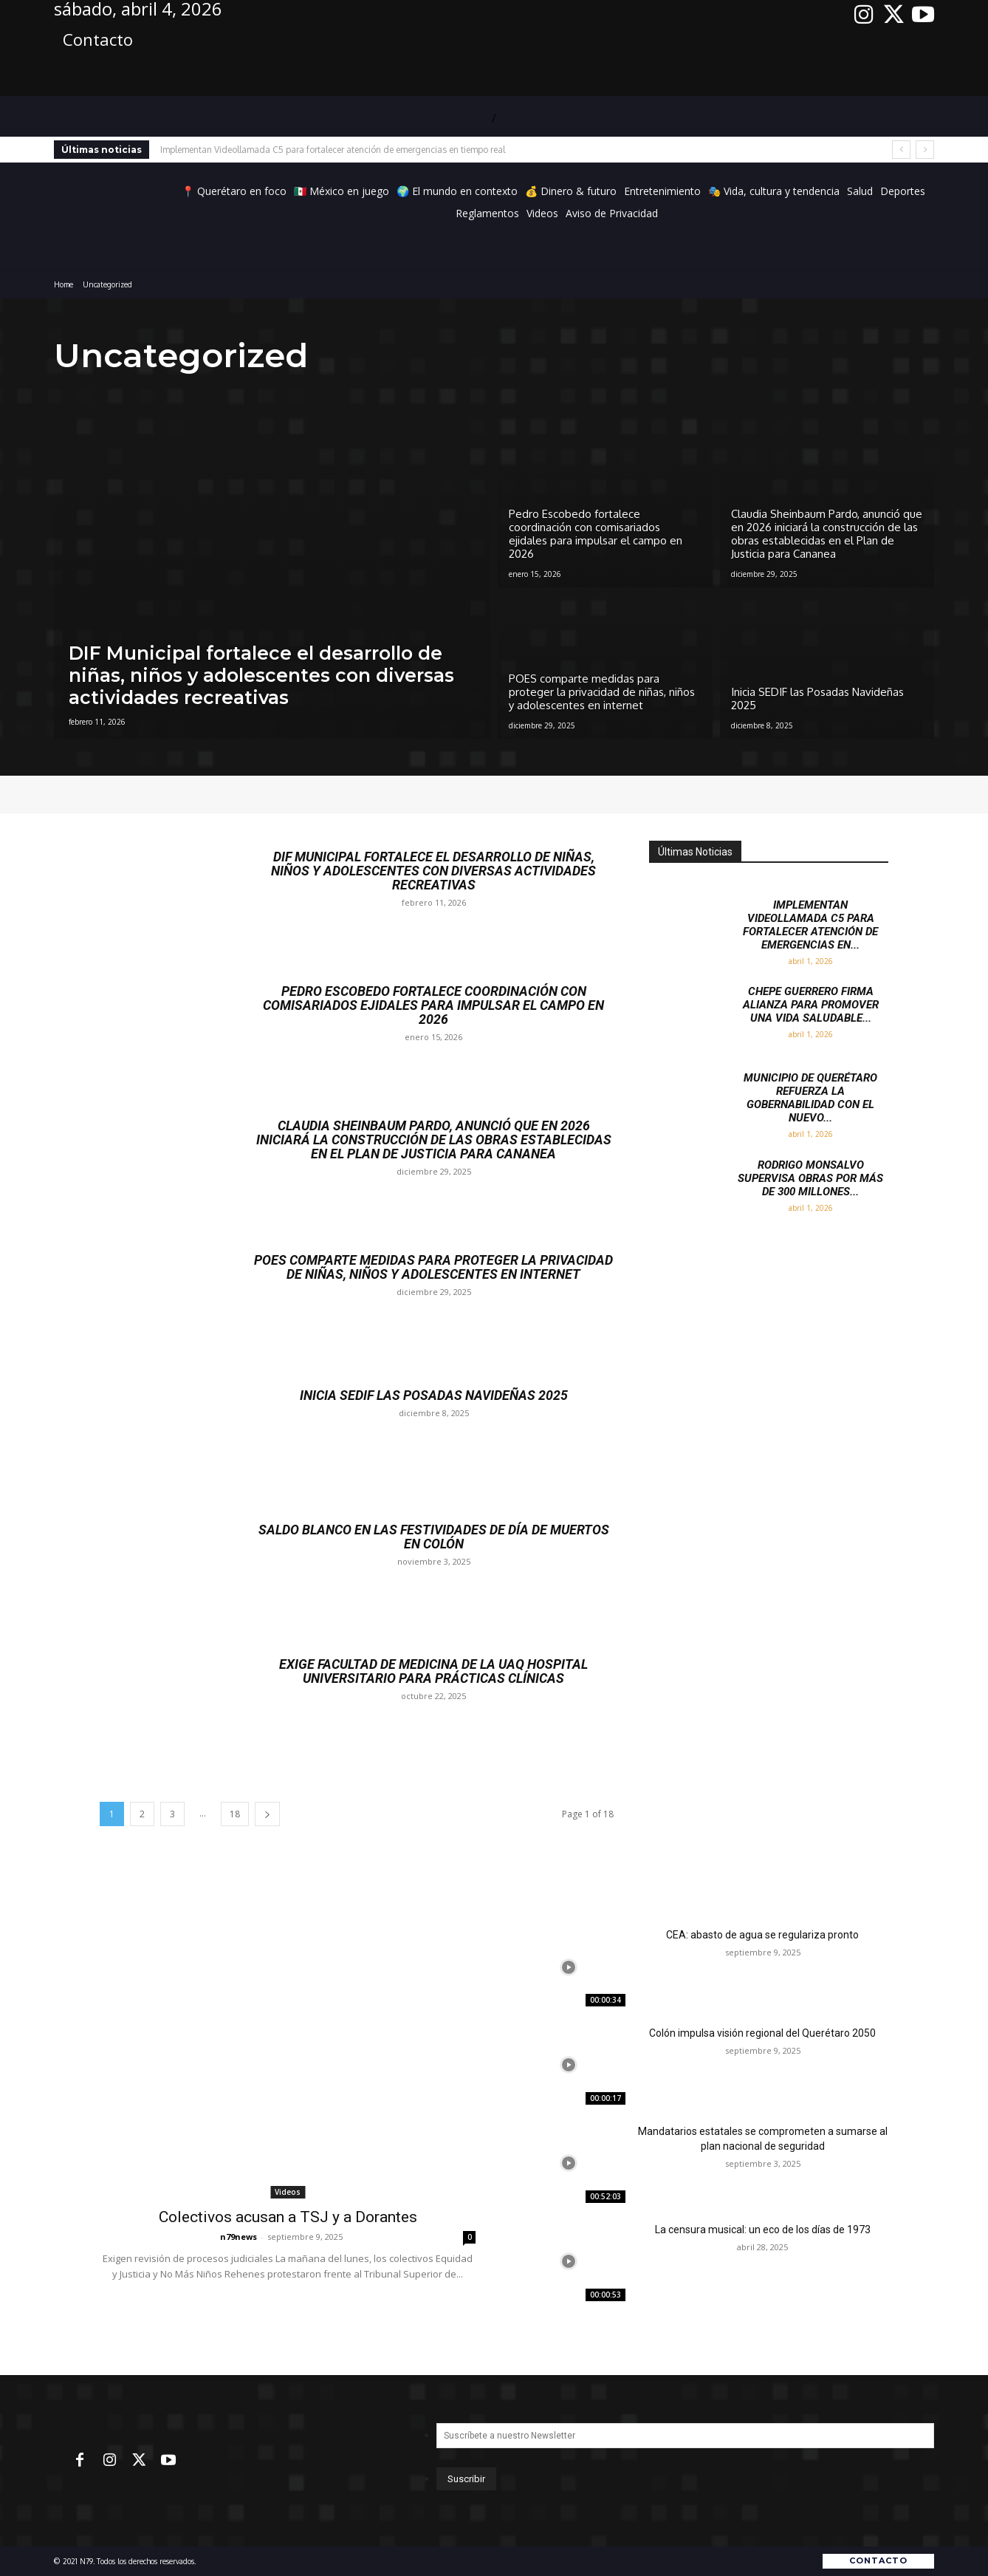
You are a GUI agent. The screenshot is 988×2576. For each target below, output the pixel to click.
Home (63, 284)
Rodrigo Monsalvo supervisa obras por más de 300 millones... (810, 1178)
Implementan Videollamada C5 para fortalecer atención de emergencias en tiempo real (332, 149)
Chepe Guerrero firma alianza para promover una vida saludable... (811, 1005)
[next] (925, 149)
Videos (288, 2192)
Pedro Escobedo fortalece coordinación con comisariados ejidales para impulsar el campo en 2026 (434, 1004)
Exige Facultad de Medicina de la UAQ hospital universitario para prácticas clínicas (433, 1670)
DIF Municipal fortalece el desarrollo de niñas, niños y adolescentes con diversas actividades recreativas (433, 870)
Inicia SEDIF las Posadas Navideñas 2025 (433, 1395)
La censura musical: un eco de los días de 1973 (763, 2229)
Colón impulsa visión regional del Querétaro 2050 (762, 2033)
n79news (238, 2236)
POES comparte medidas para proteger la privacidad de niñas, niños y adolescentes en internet (433, 1266)
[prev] (901, 149)
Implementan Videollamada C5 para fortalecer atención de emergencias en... (810, 925)
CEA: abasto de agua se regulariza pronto (762, 1935)
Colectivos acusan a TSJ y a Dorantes (288, 2217)
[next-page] (267, 1814)
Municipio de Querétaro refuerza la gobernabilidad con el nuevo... (810, 1097)
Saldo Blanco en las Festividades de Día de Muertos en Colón (434, 1536)
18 (235, 1814)
